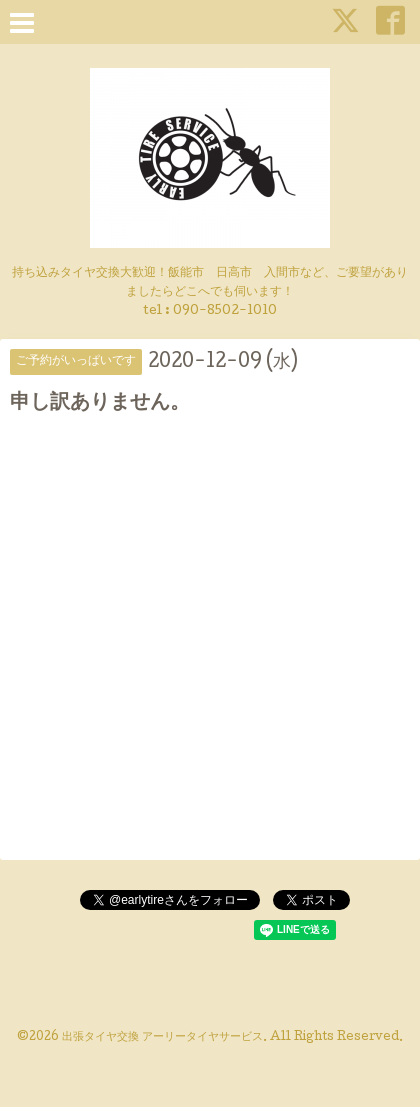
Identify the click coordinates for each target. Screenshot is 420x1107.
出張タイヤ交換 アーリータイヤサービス (162, 1038)
